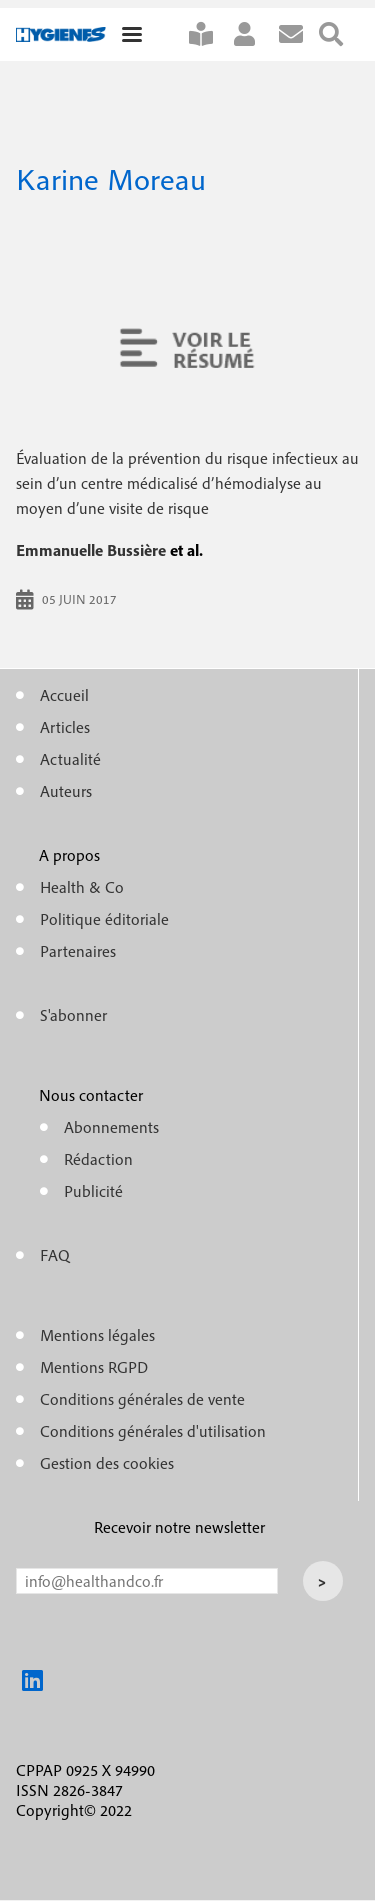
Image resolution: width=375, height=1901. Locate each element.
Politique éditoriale (104, 919)
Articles (65, 727)
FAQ (55, 1255)
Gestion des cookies (107, 1463)
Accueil (64, 695)
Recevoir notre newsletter (179, 1527)
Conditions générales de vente (142, 1399)
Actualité (70, 759)
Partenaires (78, 951)
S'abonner (209, 34)
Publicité (93, 1191)
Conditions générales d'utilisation (153, 1431)
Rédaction (98, 1159)
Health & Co (82, 887)
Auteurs (66, 791)
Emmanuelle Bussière (91, 550)
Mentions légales (97, 1335)
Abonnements (111, 1127)
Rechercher (339, 34)
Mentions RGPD (94, 1367)
